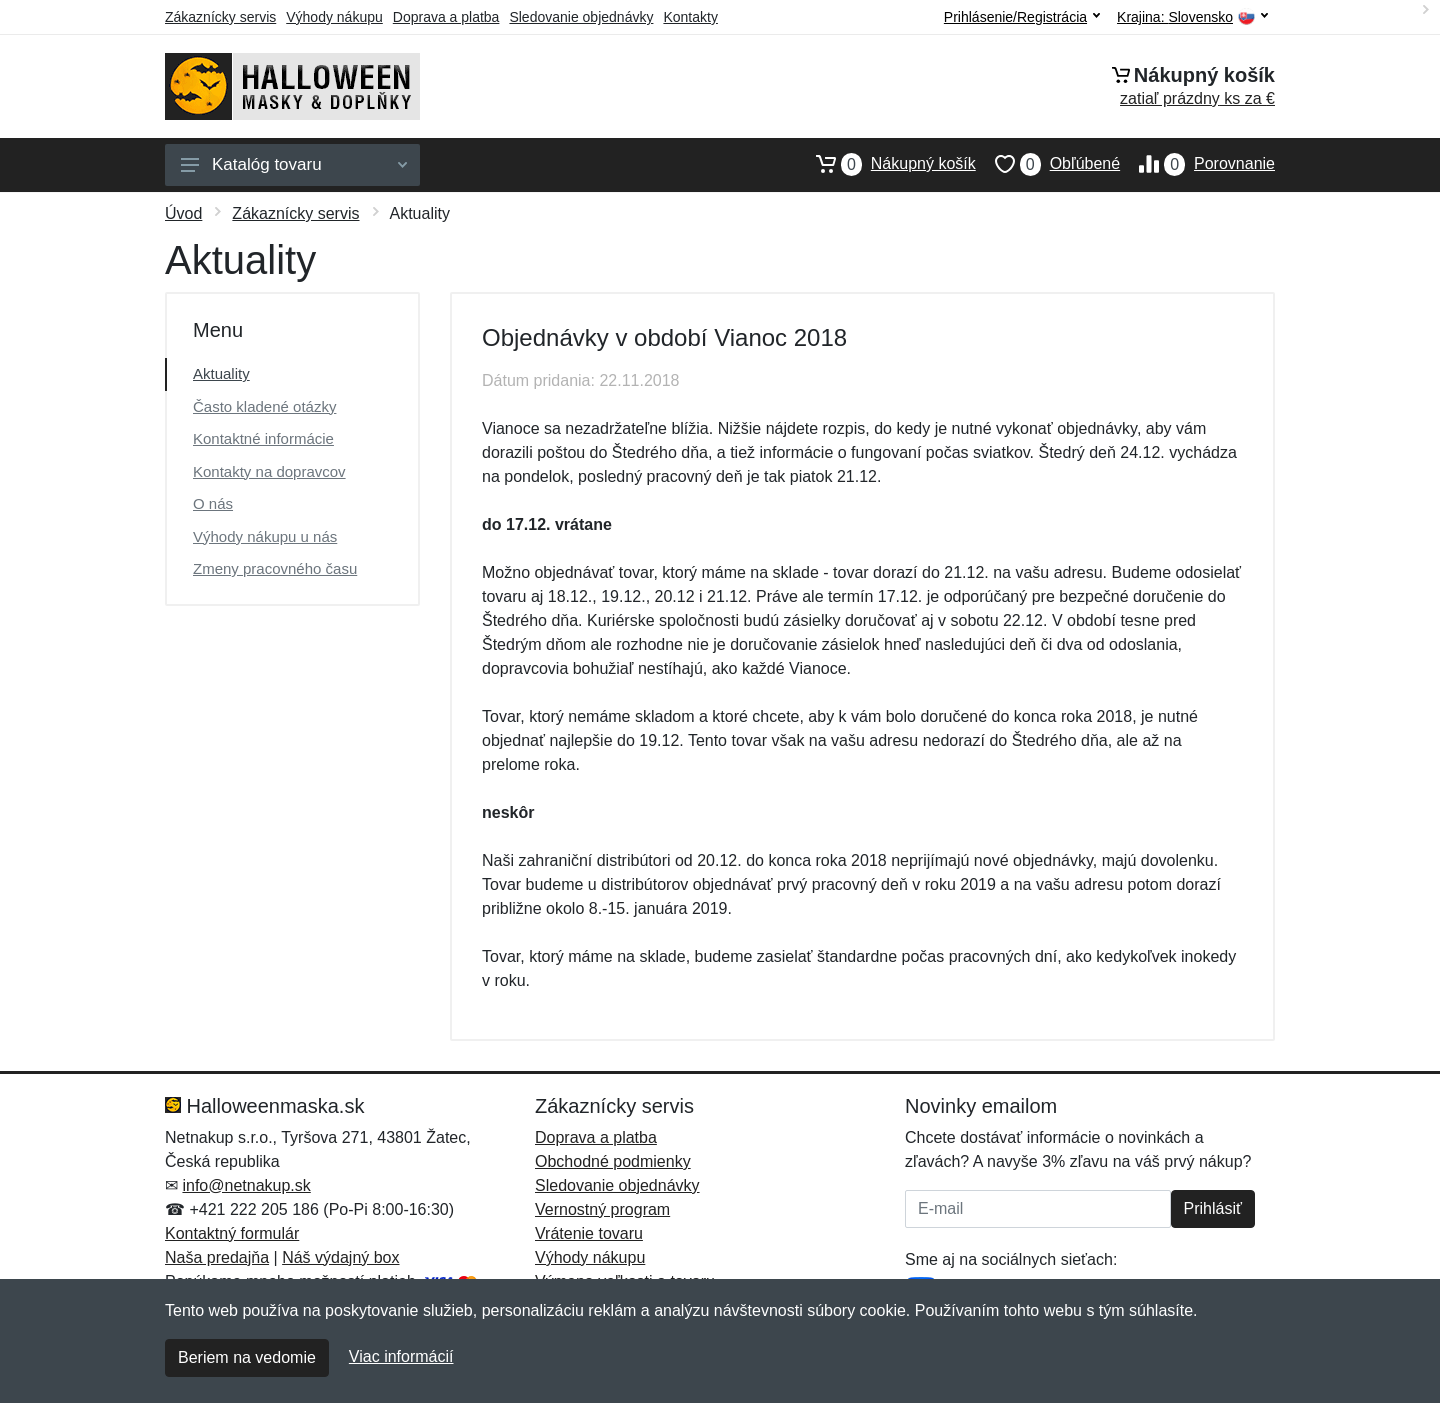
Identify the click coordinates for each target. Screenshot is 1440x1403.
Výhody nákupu (334, 17)
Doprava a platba (446, 17)
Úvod (183, 213)
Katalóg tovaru (294, 164)
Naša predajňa (217, 1257)
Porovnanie (1197, 164)
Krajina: (1192, 17)
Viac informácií (401, 1356)
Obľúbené (1048, 164)
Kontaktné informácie (263, 438)
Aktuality (221, 373)
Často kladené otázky (264, 406)
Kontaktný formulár (232, 1233)
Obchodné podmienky (613, 1161)
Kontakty (690, 17)
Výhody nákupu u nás (265, 536)
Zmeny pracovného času (275, 568)
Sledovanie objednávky (581, 17)
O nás (213, 503)
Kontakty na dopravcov (269, 471)
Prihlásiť (1213, 1208)
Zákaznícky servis (220, 17)
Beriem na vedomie (247, 1357)
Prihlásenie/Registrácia (1022, 17)
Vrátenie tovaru (589, 1233)
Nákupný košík (886, 164)
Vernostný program (602, 1209)
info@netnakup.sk (246, 1185)
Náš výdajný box (340, 1257)
